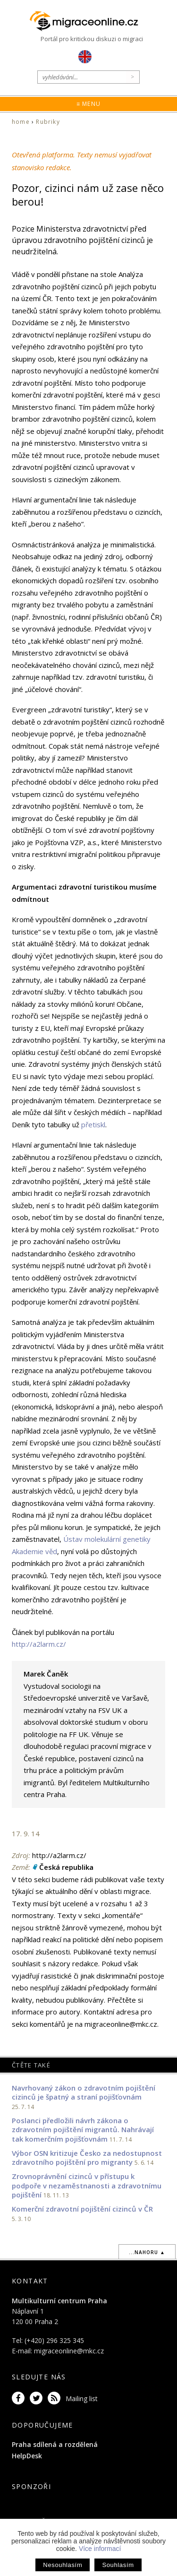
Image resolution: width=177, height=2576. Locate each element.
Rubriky (47, 122)
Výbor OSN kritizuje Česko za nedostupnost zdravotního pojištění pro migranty (87, 2157)
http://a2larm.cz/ (39, 1644)
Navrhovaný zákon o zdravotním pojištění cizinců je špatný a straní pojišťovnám (83, 2092)
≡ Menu (88, 104)
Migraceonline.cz (89, 21)
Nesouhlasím (62, 2564)
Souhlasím (118, 2564)
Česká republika (66, 1867)
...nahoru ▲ (147, 2252)
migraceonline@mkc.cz (69, 2350)
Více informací (100, 2548)
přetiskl (93, 1124)
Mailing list (82, 2398)
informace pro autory (46, 2011)
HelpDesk (27, 2455)
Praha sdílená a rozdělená (55, 2444)
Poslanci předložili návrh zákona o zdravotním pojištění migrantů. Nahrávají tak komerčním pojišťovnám (83, 2130)
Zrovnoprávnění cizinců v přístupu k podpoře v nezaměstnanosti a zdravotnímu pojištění (86, 2185)
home (21, 122)
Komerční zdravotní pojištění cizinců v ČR (82, 2208)
